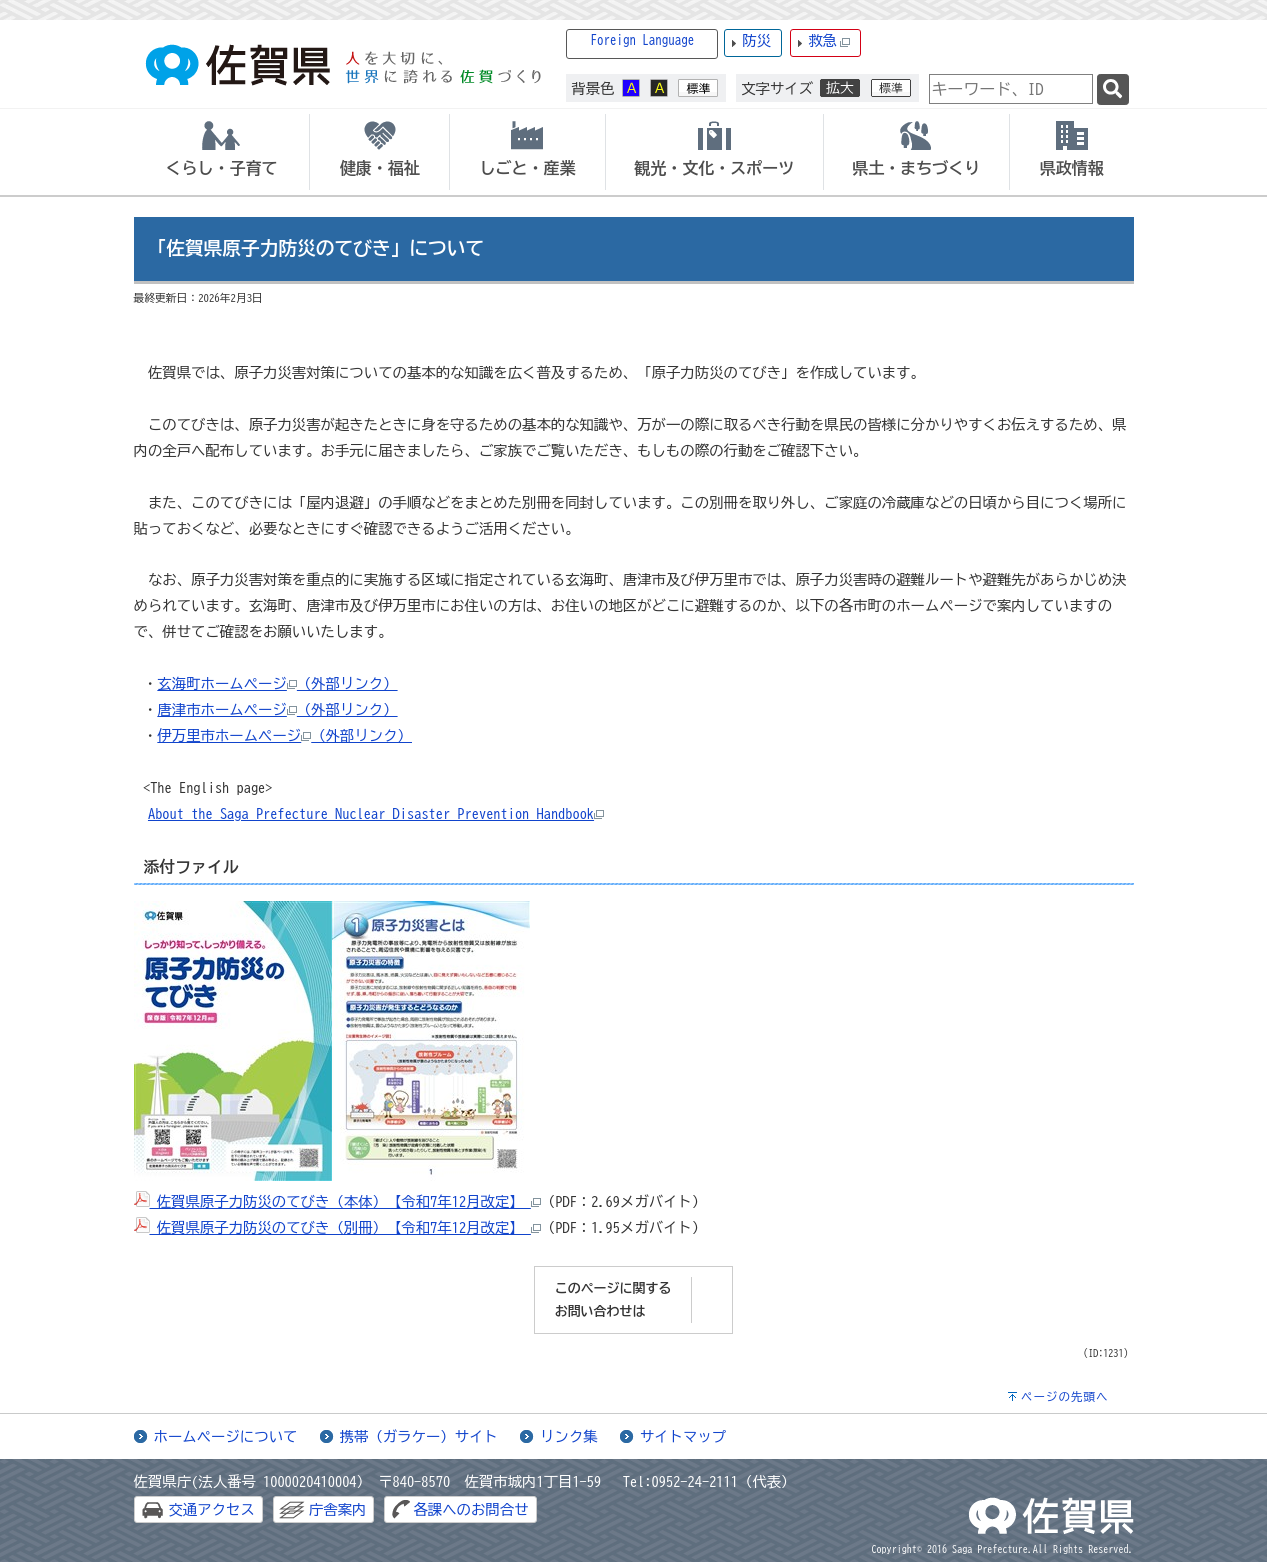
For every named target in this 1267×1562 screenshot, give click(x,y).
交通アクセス (212, 1509)
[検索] (1113, 89)
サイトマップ (683, 1436)
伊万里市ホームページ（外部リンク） (284, 735)
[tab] (222, 152)
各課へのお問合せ (470, 1509)
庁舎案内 (338, 1509)
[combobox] (1011, 89)
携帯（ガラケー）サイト (419, 1436)
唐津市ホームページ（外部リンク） (277, 709)
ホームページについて (226, 1436)
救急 (829, 41)
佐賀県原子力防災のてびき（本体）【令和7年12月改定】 (337, 1201)
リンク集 (569, 1436)
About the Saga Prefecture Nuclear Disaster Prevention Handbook (376, 813)
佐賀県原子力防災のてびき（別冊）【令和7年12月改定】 (337, 1227)
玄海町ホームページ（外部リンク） (277, 683)
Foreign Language (643, 40)
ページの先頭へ (1065, 1396)
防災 (756, 40)
